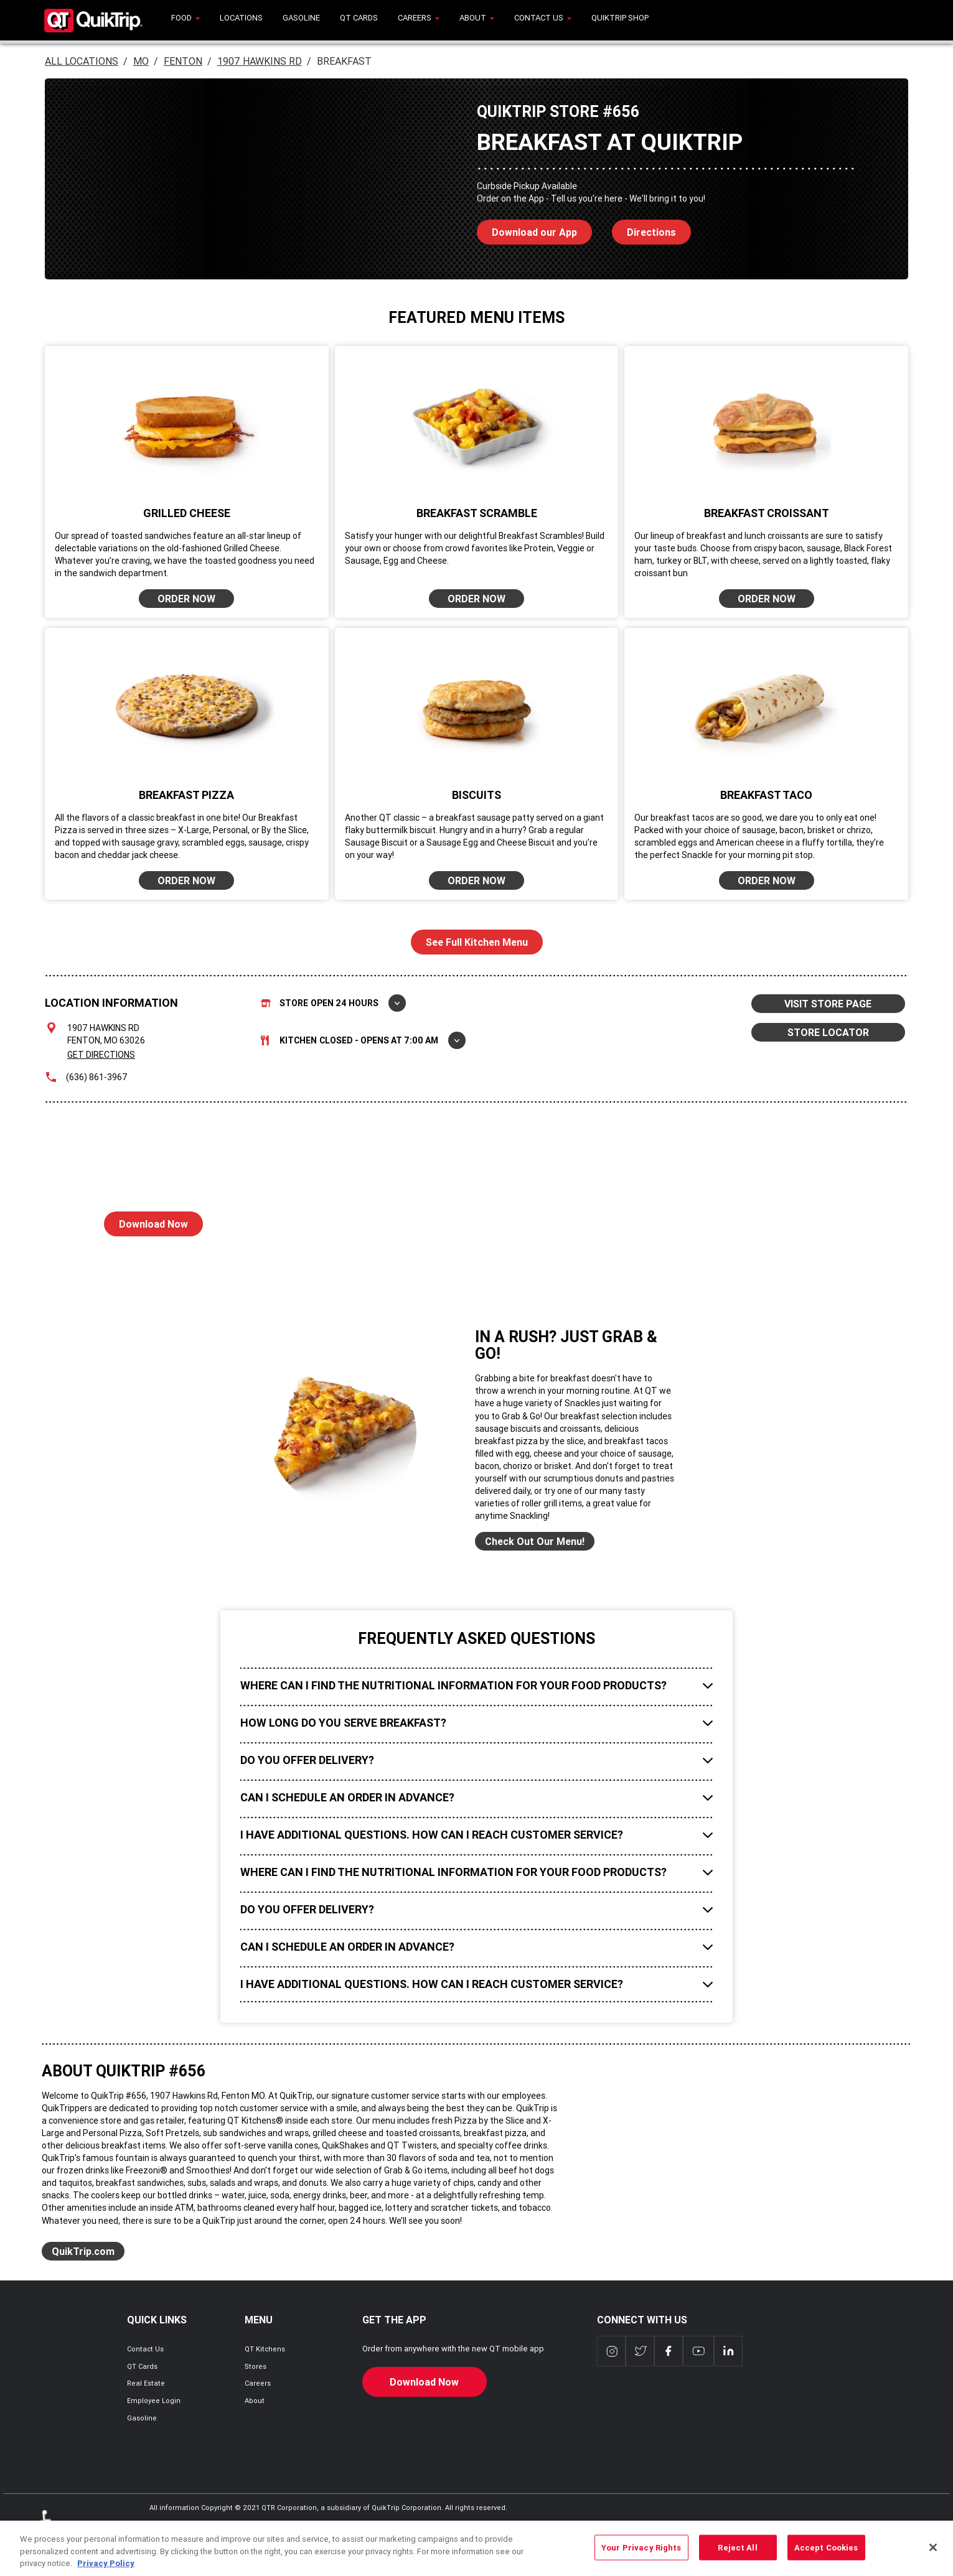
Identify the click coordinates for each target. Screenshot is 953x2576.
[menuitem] (185, 20)
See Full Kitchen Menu (477, 942)
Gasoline (142, 2418)
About (255, 2400)
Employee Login (154, 2400)
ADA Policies (48, 2528)
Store (333, 1003)
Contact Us (145, 2349)
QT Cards (142, 2366)
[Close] (933, 2558)
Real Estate (146, 2383)
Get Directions (101, 1054)
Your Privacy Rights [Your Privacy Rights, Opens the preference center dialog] (641, 2557)
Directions (644, 229)
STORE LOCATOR (828, 1032)
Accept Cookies (826, 2557)
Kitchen (363, 1040)
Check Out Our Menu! (534, 1541)
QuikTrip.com (83, 2251)
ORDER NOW (186, 598)
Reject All (737, 2557)
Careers (258, 2383)
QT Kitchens (265, 2349)
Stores (255, 2366)
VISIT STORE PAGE (827, 1003)
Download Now (146, 1220)
